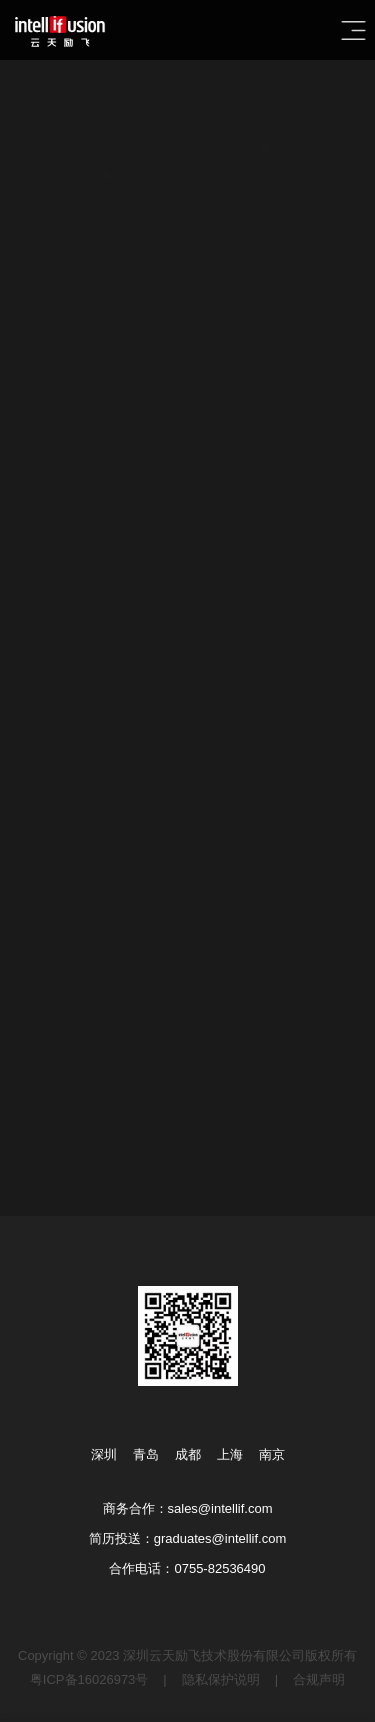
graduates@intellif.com (220, 1538)
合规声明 (319, 1679)
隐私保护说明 (221, 1679)
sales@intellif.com (220, 1508)
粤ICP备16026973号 (89, 1679)
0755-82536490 (219, 1568)
